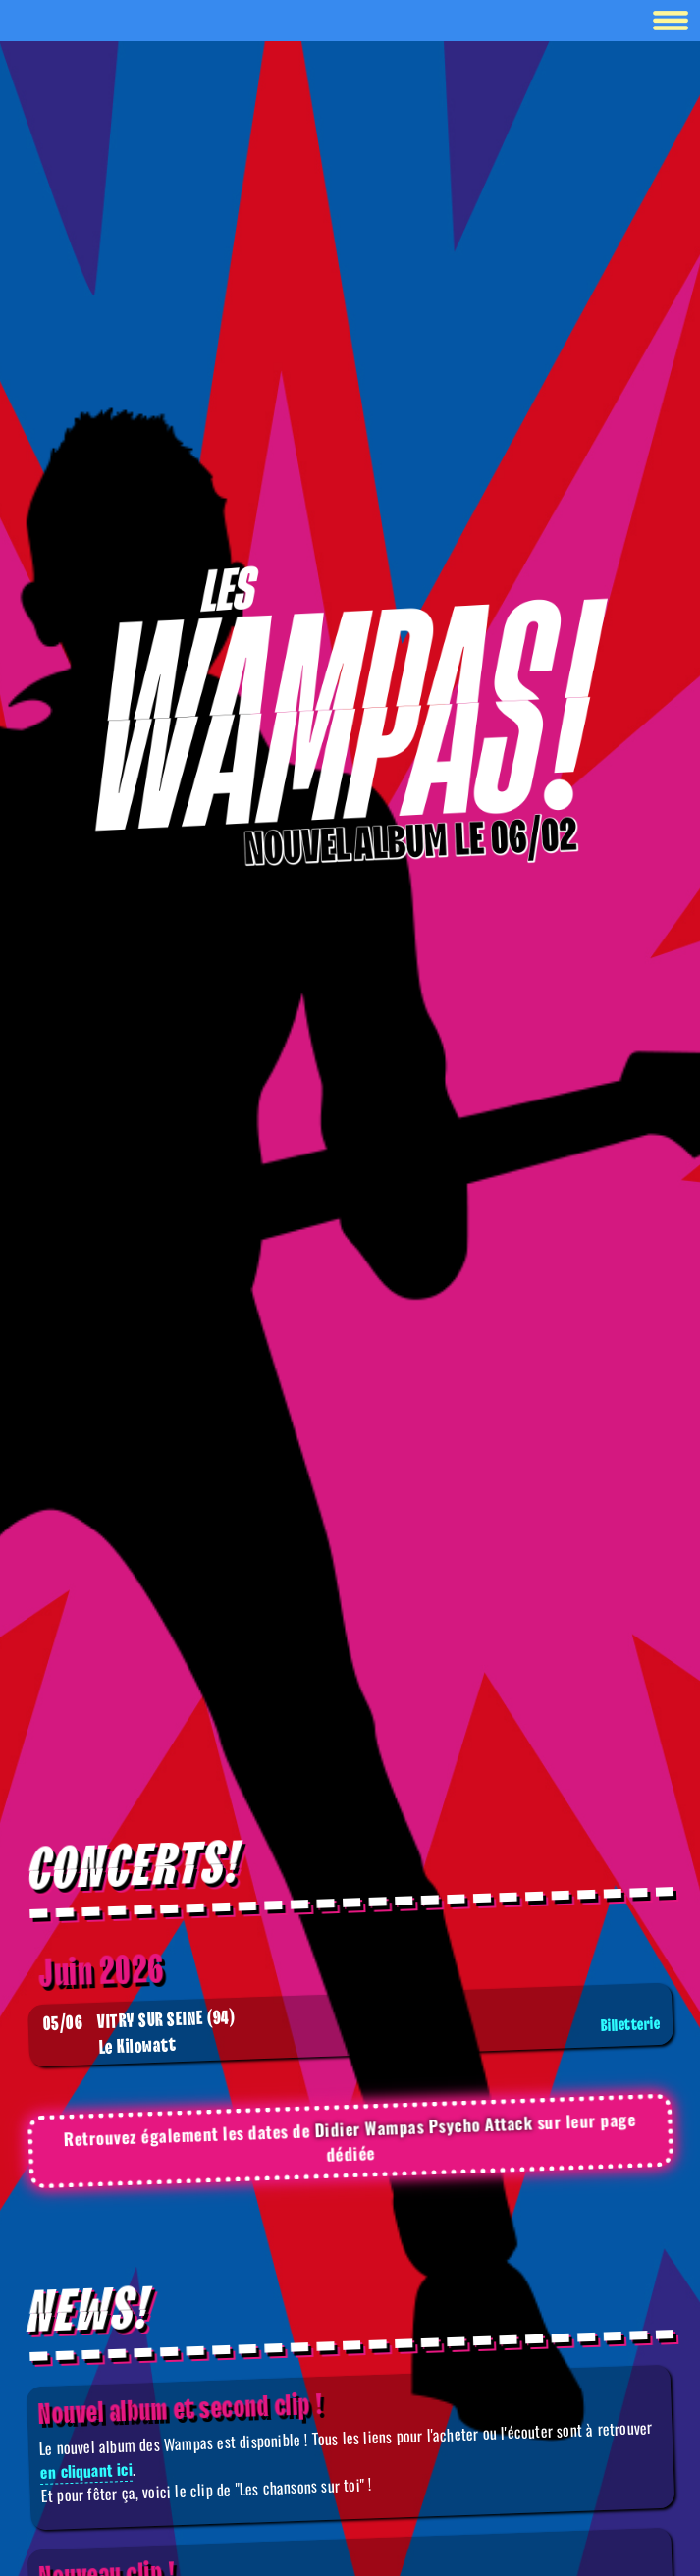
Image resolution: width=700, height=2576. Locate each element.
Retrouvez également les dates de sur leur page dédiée (349, 2137)
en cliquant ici (86, 2470)
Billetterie (630, 2025)
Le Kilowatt (353, 2034)
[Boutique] (350, 701)
